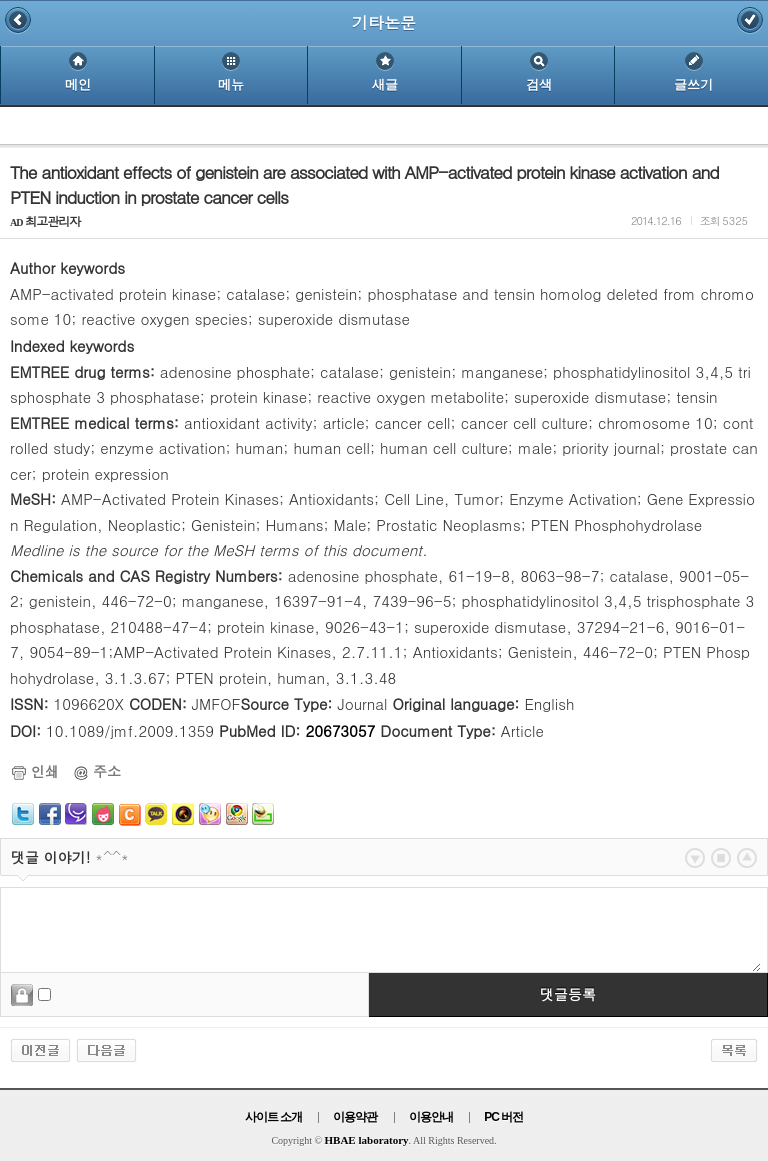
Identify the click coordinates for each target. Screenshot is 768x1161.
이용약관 (355, 1117)
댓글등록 (568, 994)
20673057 (340, 730)
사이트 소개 (273, 1117)
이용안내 (431, 1117)
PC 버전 (503, 1117)
